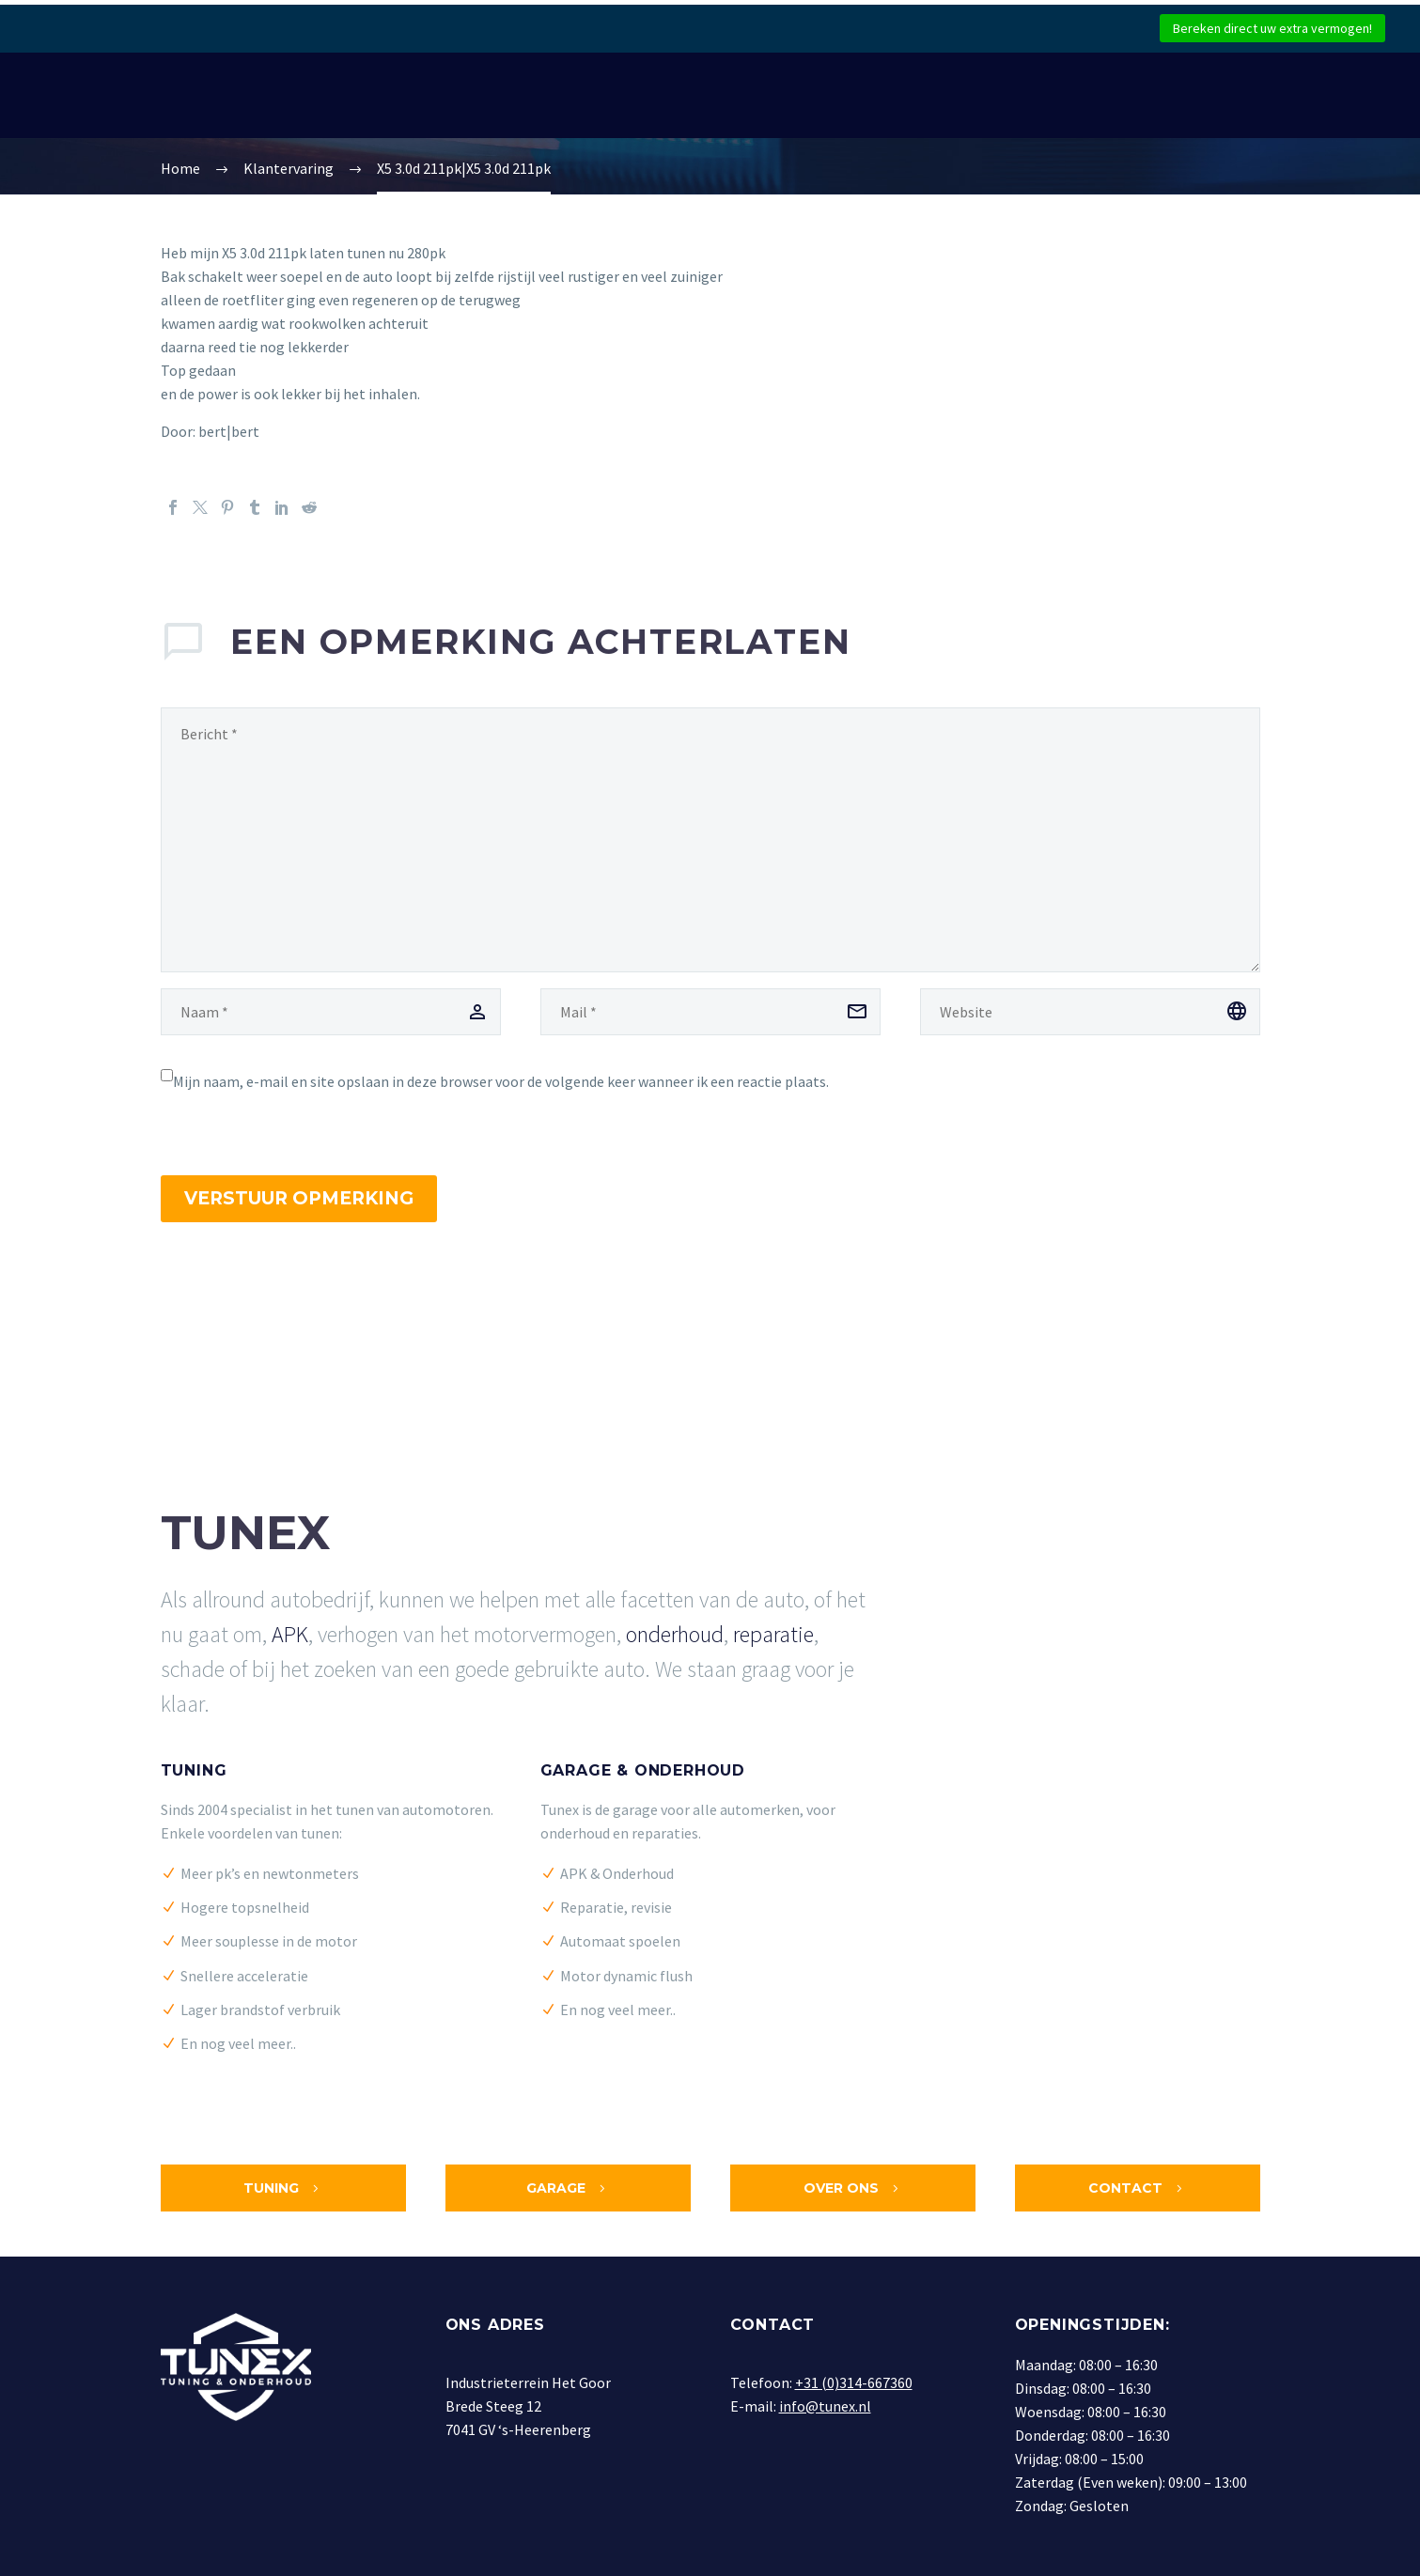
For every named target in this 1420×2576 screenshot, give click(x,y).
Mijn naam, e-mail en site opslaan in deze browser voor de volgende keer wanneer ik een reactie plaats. (501, 1081)
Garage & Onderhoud (642, 1770)
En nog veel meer (235, 2043)
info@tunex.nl (825, 2406)
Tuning (194, 1770)
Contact (1137, 2188)
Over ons (853, 2188)
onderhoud (675, 1634)
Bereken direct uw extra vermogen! (1272, 28)
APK (290, 1634)
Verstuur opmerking (299, 1198)
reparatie (773, 1634)
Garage (567, 2188)
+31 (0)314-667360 (854, 2382)
